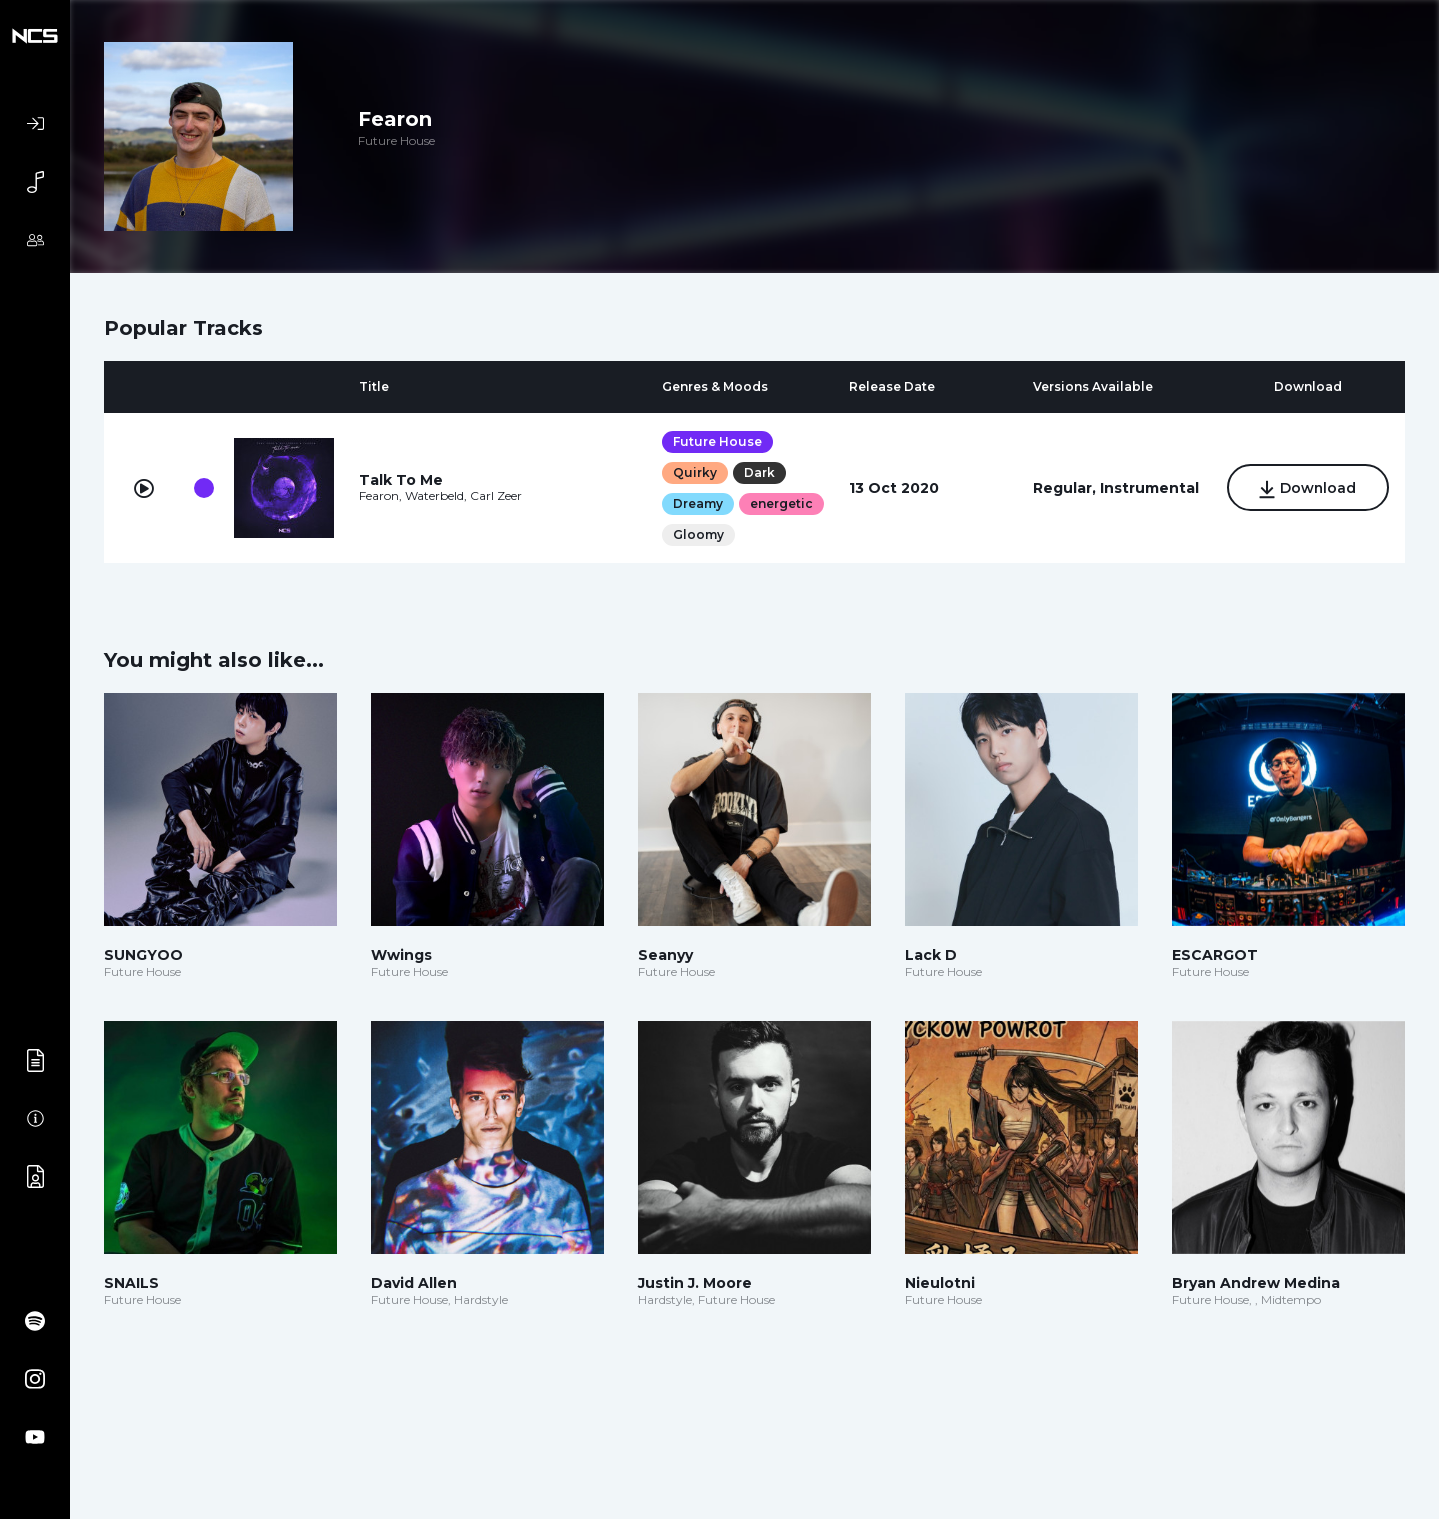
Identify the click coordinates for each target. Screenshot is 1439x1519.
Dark (759, 472)
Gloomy (698, 534)
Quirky (695, 472)
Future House (717, 441)
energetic (781, 503)
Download (1307, 489)
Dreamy (698, 503)
